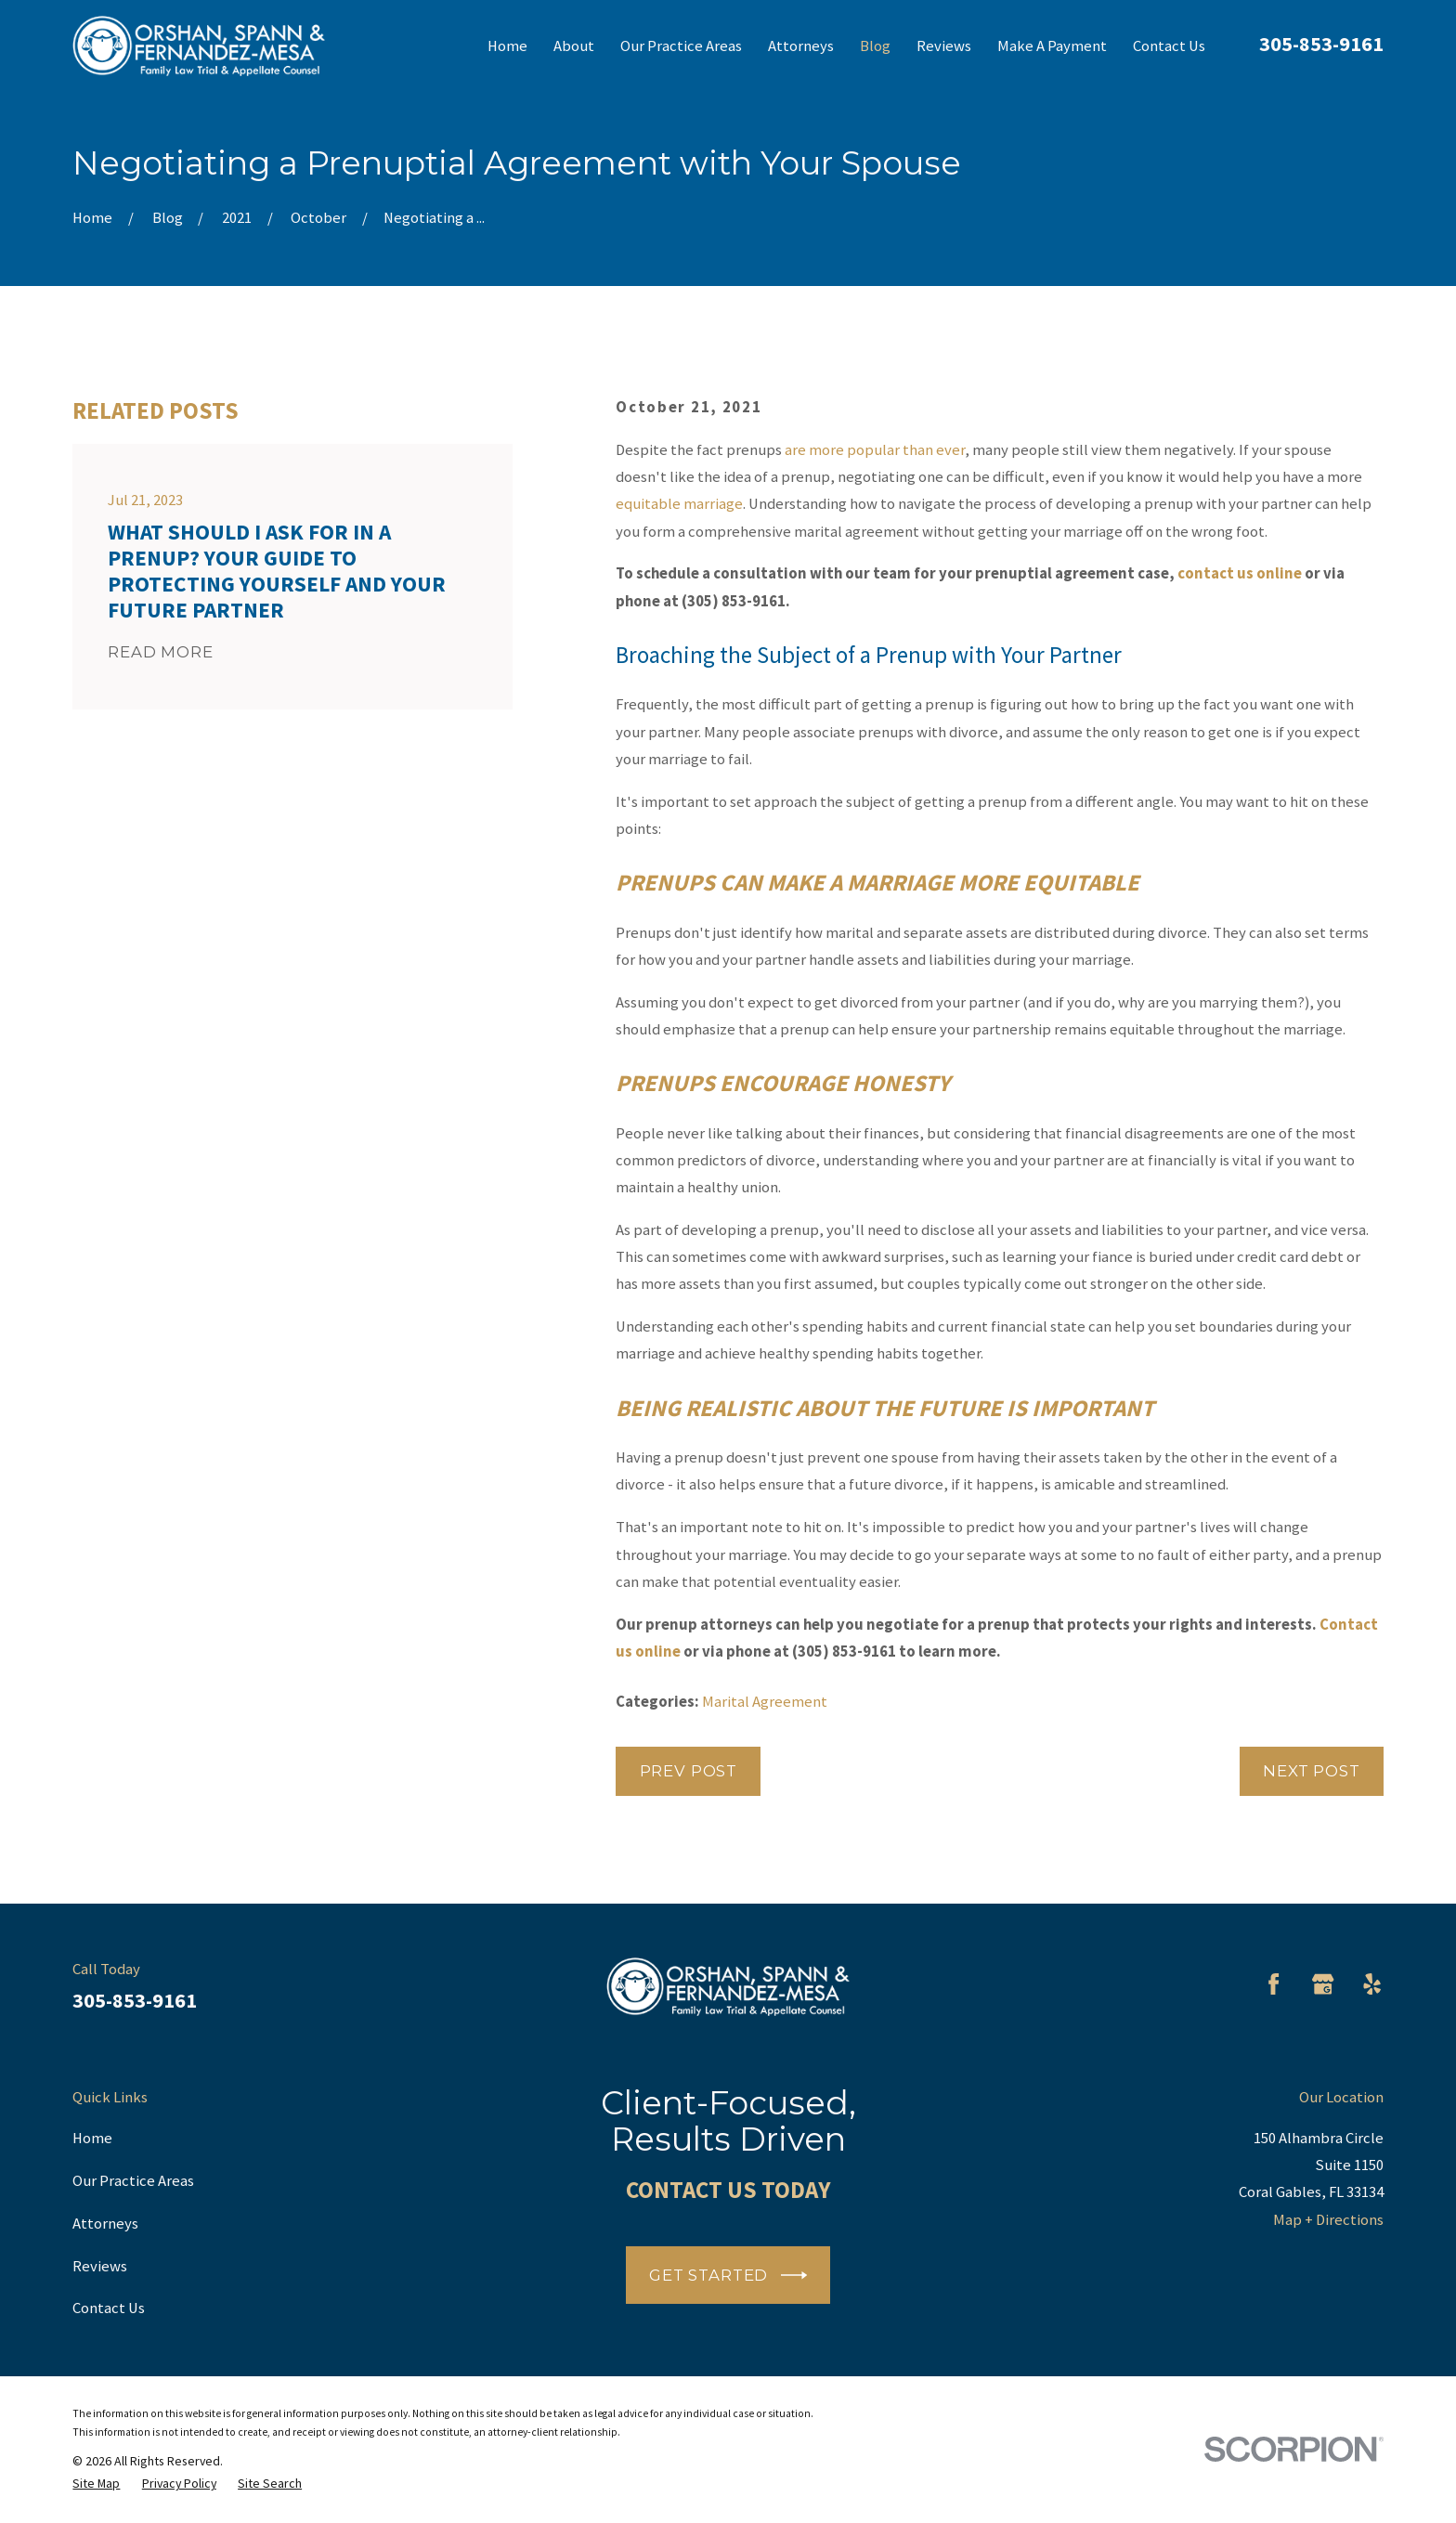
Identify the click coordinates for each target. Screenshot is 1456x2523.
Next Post (1311, 1771)
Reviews (99, 2266)
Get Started (728, 2275)
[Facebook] (1273, 1984)
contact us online (1239, 573)
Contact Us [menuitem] (1169, 46)
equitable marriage (679, 504)
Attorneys (105, 2223)
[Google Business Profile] (1322, 1984)
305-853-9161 (1321, 44)
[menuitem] (96, 2483)
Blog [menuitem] (875, 46)
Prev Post (689, 1771)
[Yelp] (1372, 1984)
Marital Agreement (764, 1701)
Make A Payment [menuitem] (1052, 46)
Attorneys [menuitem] (801, 46)
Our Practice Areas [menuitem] (681, 46)
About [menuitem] (573, 46)
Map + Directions (1328, 2220)
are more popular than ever (875, 450)
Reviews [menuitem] (943, 46)
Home (92, 2138)
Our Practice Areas (133, 2181)
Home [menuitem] (507, 46)
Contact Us (108, 2308)
